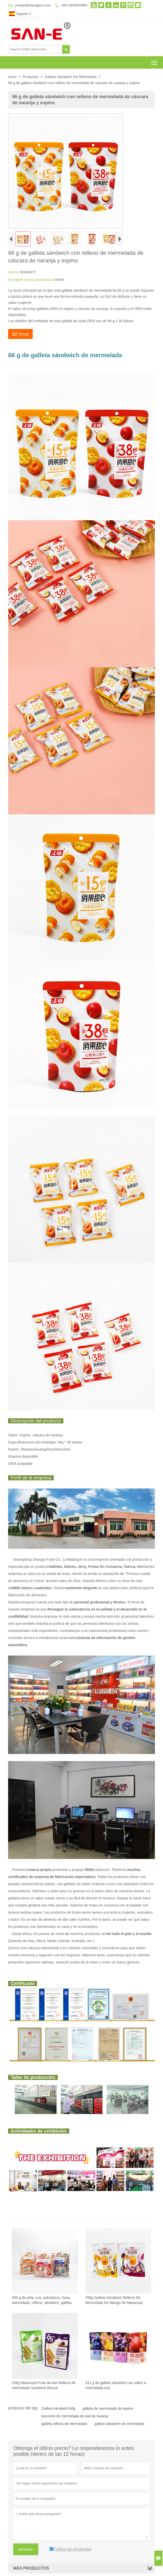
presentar (25, 2549)
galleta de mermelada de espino (108, 2408)
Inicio (12, 77)
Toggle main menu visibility (154, 61)
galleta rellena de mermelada (64, 2424)
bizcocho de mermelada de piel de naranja (74, 2416)
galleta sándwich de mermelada (119, 2424)
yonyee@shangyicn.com (33, 5)
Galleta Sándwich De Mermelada (71, 77)
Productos (31, 77)
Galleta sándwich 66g (58, 2408)
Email (20, 333)
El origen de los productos (30, 279)
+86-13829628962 (74, 5)
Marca (14, 272)
